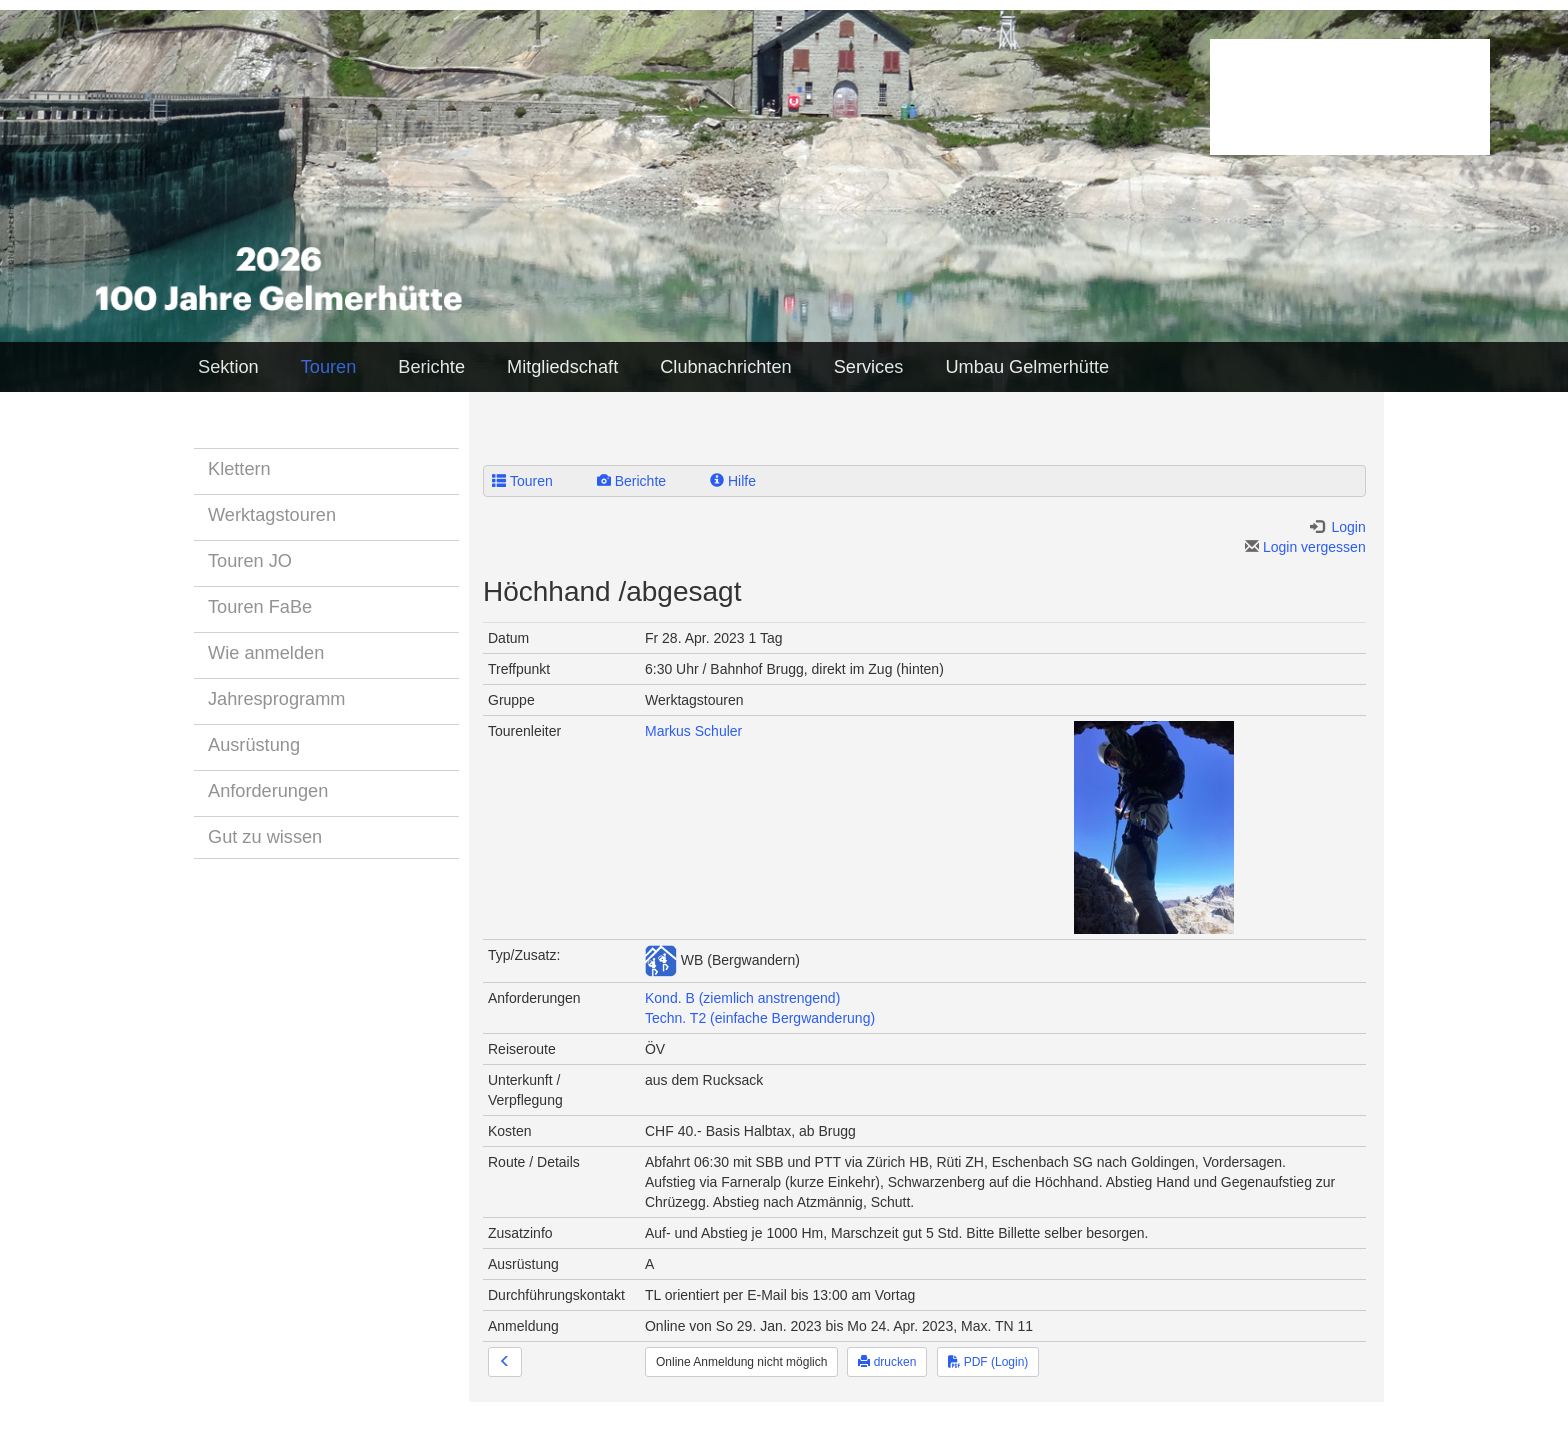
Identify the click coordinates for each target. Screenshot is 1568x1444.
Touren (329, 367)
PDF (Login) (988, 1362)
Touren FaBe (260, 607)
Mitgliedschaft (562, 367)
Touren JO (250, 561)
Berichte (431, 367)
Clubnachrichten (725, 367)
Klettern (239, 469)
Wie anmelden (266, 653)
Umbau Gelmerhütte (1027, 367)
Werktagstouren (272, 515)
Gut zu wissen (265, 837)
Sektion (228, 367)
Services (869, 367)
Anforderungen (268, 791)
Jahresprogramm (276, 699)
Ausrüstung (254, 745)
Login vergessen (1305, 547)
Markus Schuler (693, 731)
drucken (887, 1362)
